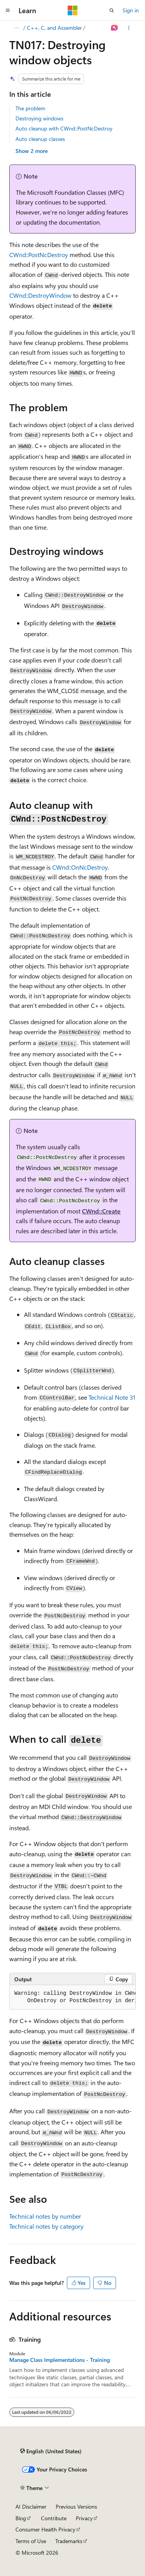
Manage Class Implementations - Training (59, 2359)
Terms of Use (30, 2541)
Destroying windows (39, 118)
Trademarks (68, 2541)
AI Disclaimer (30, 2506)
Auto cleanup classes (40, 138)
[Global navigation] (7, 10)
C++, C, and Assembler (54, 27)
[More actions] (129, 28)
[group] (72, 1997)
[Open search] (111, 10)
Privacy (84, 2518)
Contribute (54, 2518)
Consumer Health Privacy (45, 2529)
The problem (30, 108)
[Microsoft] (73, 10)
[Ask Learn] (114, 28)
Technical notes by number (45, 2216)
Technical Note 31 (112, 1397)
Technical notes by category (46, 2226)
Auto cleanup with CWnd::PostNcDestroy (64, 128)
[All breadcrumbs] (16, 28)
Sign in (131, 10)
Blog (20, 2518)
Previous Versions (76, 2506)
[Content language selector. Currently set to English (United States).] (50, 2451)
